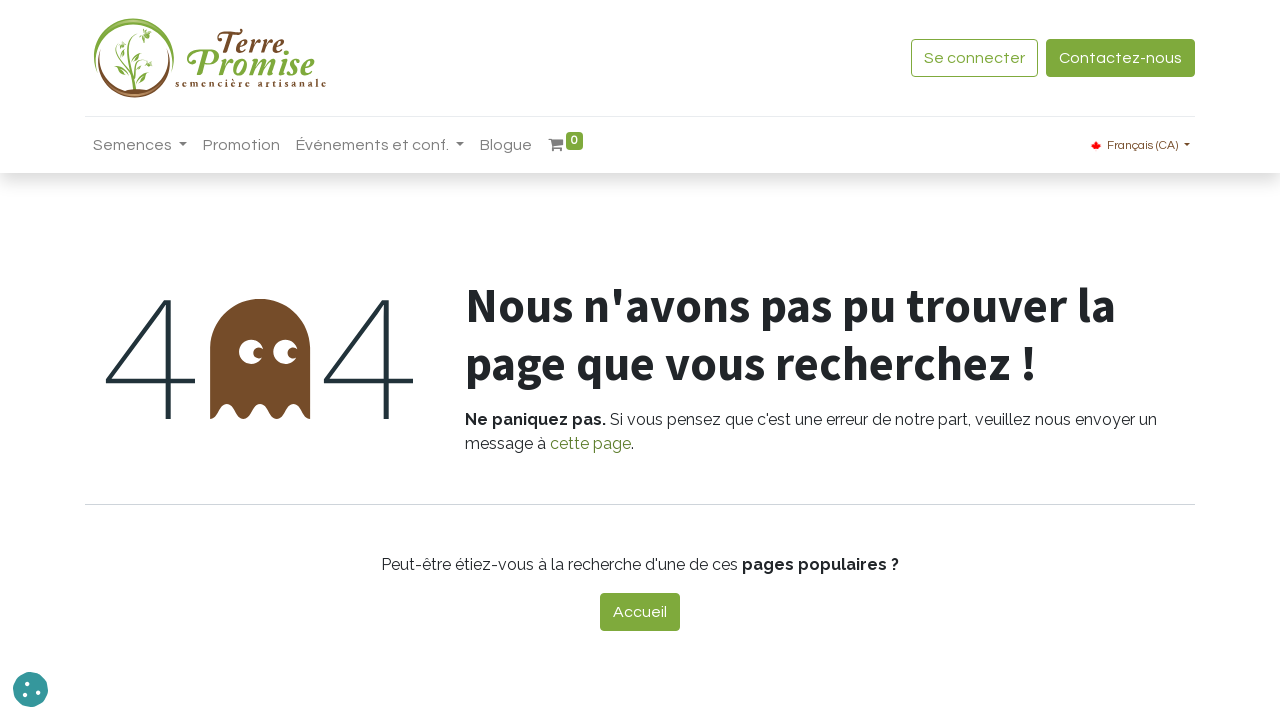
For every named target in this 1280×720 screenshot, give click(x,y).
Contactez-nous (1120, 58)
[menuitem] (241, 145)
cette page (590, 443)
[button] (30, 689)
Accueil (640, 612)
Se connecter (974, 58)
